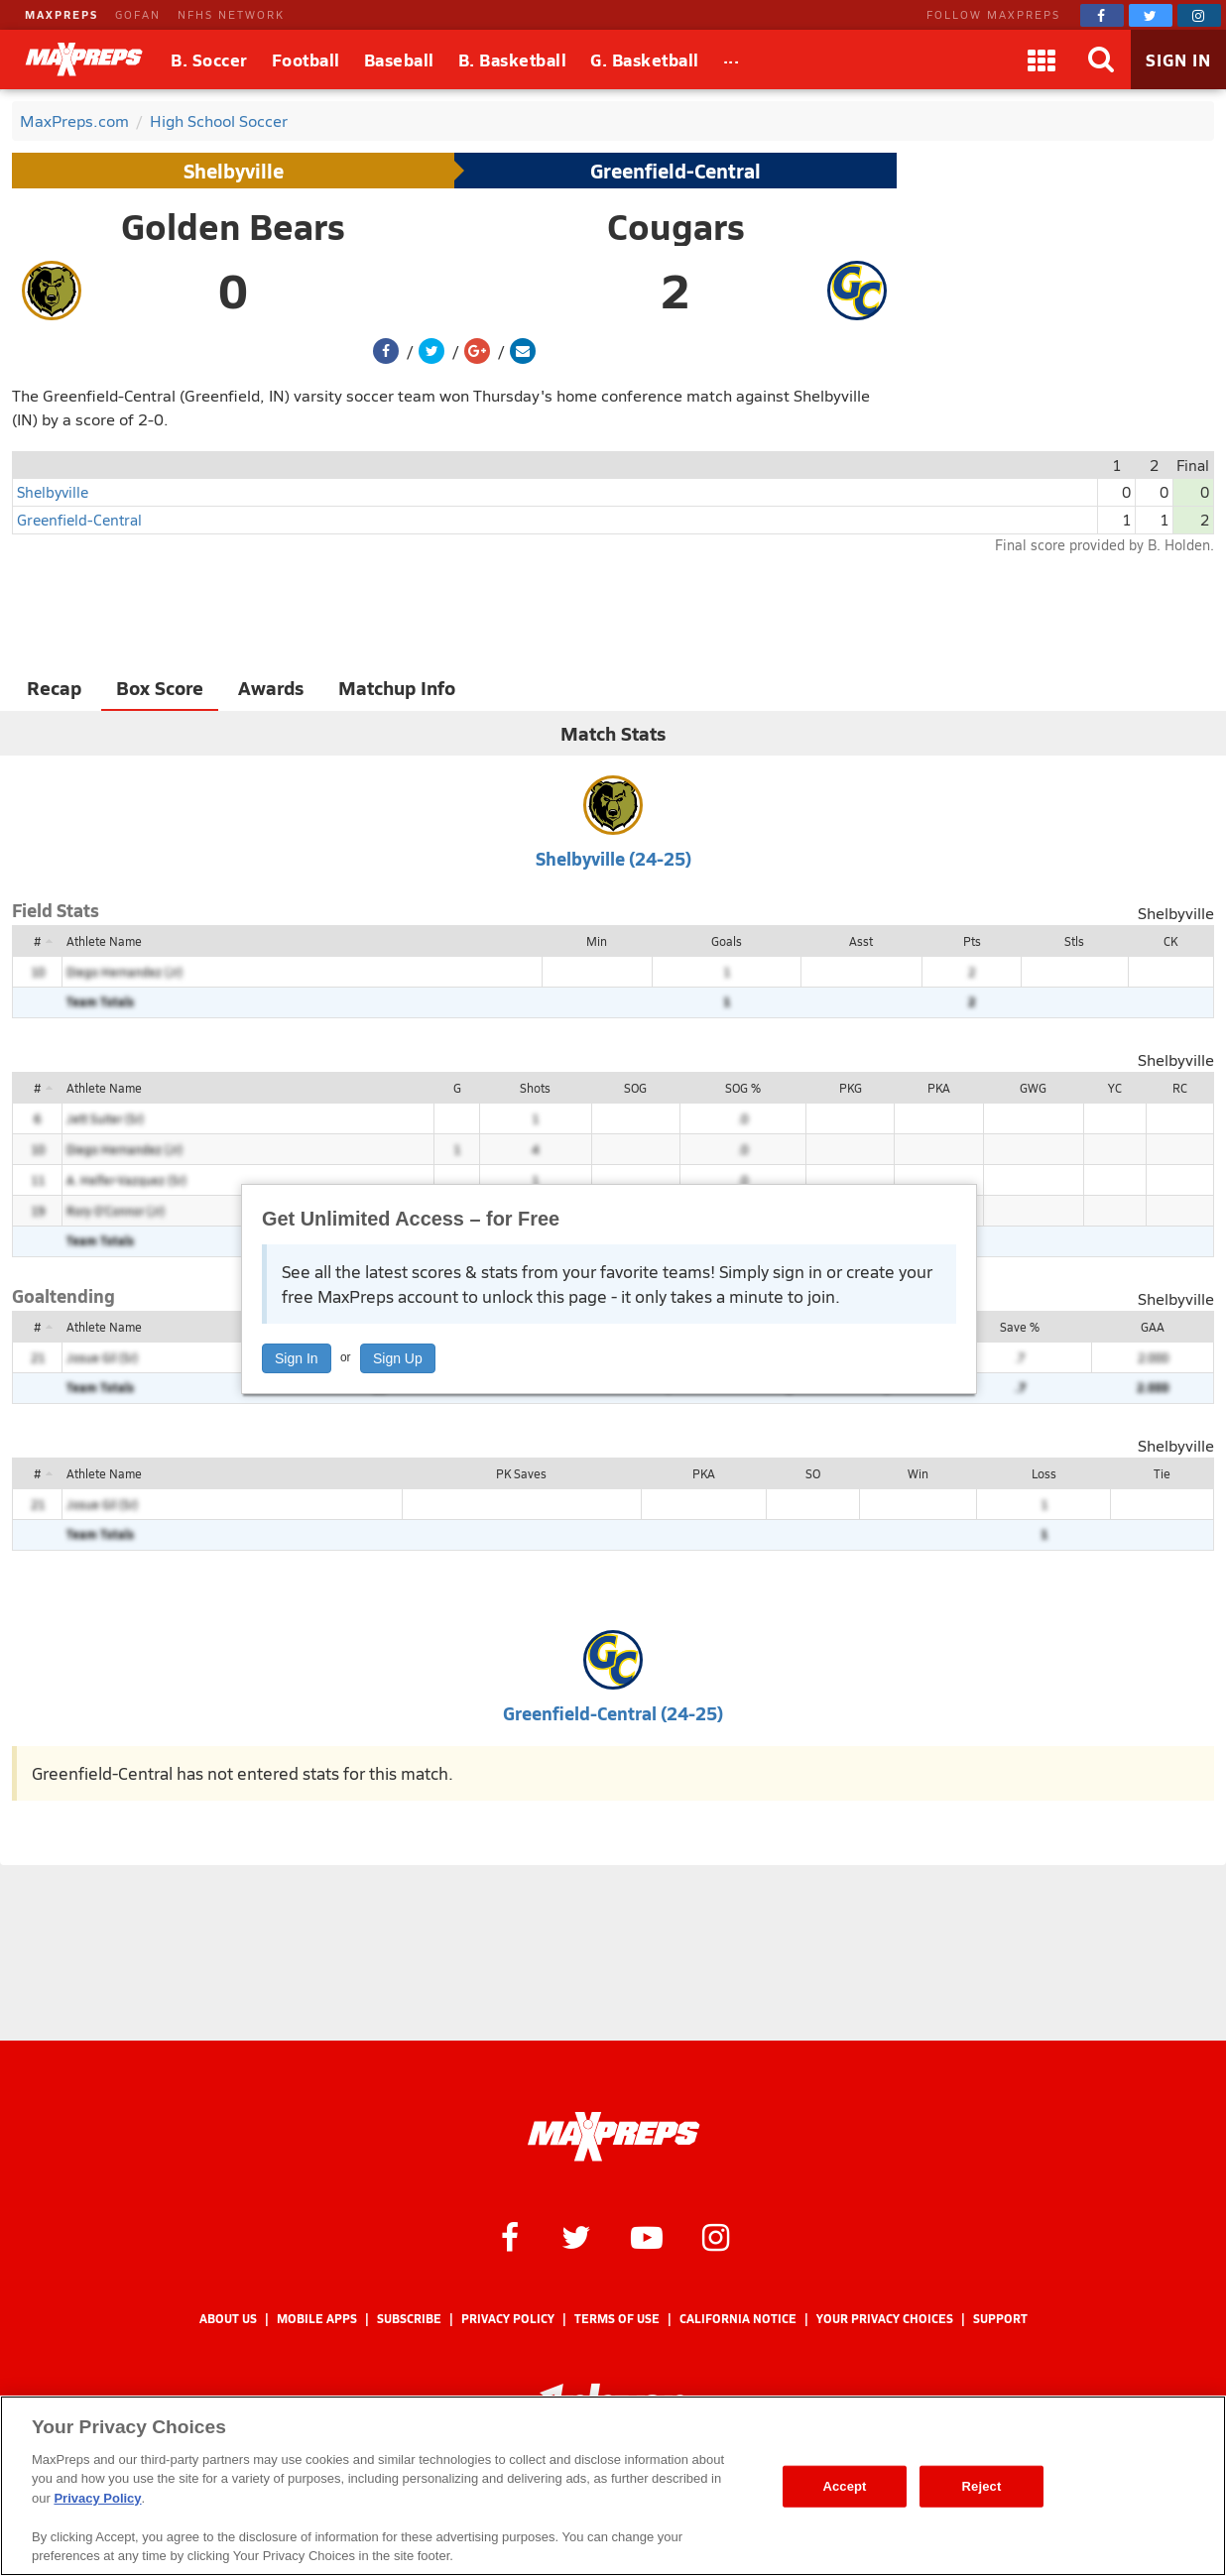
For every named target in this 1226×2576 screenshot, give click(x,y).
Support (1000, 2318)
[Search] (1101, 59)
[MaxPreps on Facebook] (1102, 15)
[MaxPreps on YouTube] (647, 2236)
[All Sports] (731, 59)
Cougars (676, 226)
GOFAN (138, 14)
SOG (635, 1088)
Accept (844, 2486)
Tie (1162, 1473)
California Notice (738, 2318)
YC (1115, 1088)
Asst (861, 941)
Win (918, 1473)
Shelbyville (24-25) (613, 858)
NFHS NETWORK (231, 14)
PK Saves (521, 1473)
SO (812, 1473)
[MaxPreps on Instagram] (1199, 15)
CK (1170, 941)
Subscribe (409, 2318)
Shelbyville (234, 170)
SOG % (743, 1088)
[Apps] (1041, 59)
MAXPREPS (61, 14)
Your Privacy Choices (884, 2318)
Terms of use (617, 2318)
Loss (1044, 1473)
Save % (1020, 1327)
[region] (613, 2486)
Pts (972, 941)
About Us (228, 2318)
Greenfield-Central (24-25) (613, 1712)
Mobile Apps (317, 2318)
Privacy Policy (507, 2318)
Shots (535, 1088)
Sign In (296, 1358)
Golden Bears (233, 226)
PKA (938, 1088)
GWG (1033, 1088)
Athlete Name (104, 941)
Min (596, 941)
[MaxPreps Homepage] (613, 2137)
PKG (850, 1088)
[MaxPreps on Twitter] (1150, 15)
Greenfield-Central (675, 170)
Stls (1074, 941)
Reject (982, 2486)
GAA (1153, 1327)
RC (1179, 1088)
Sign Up (398, 1358)
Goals (726, 941)
